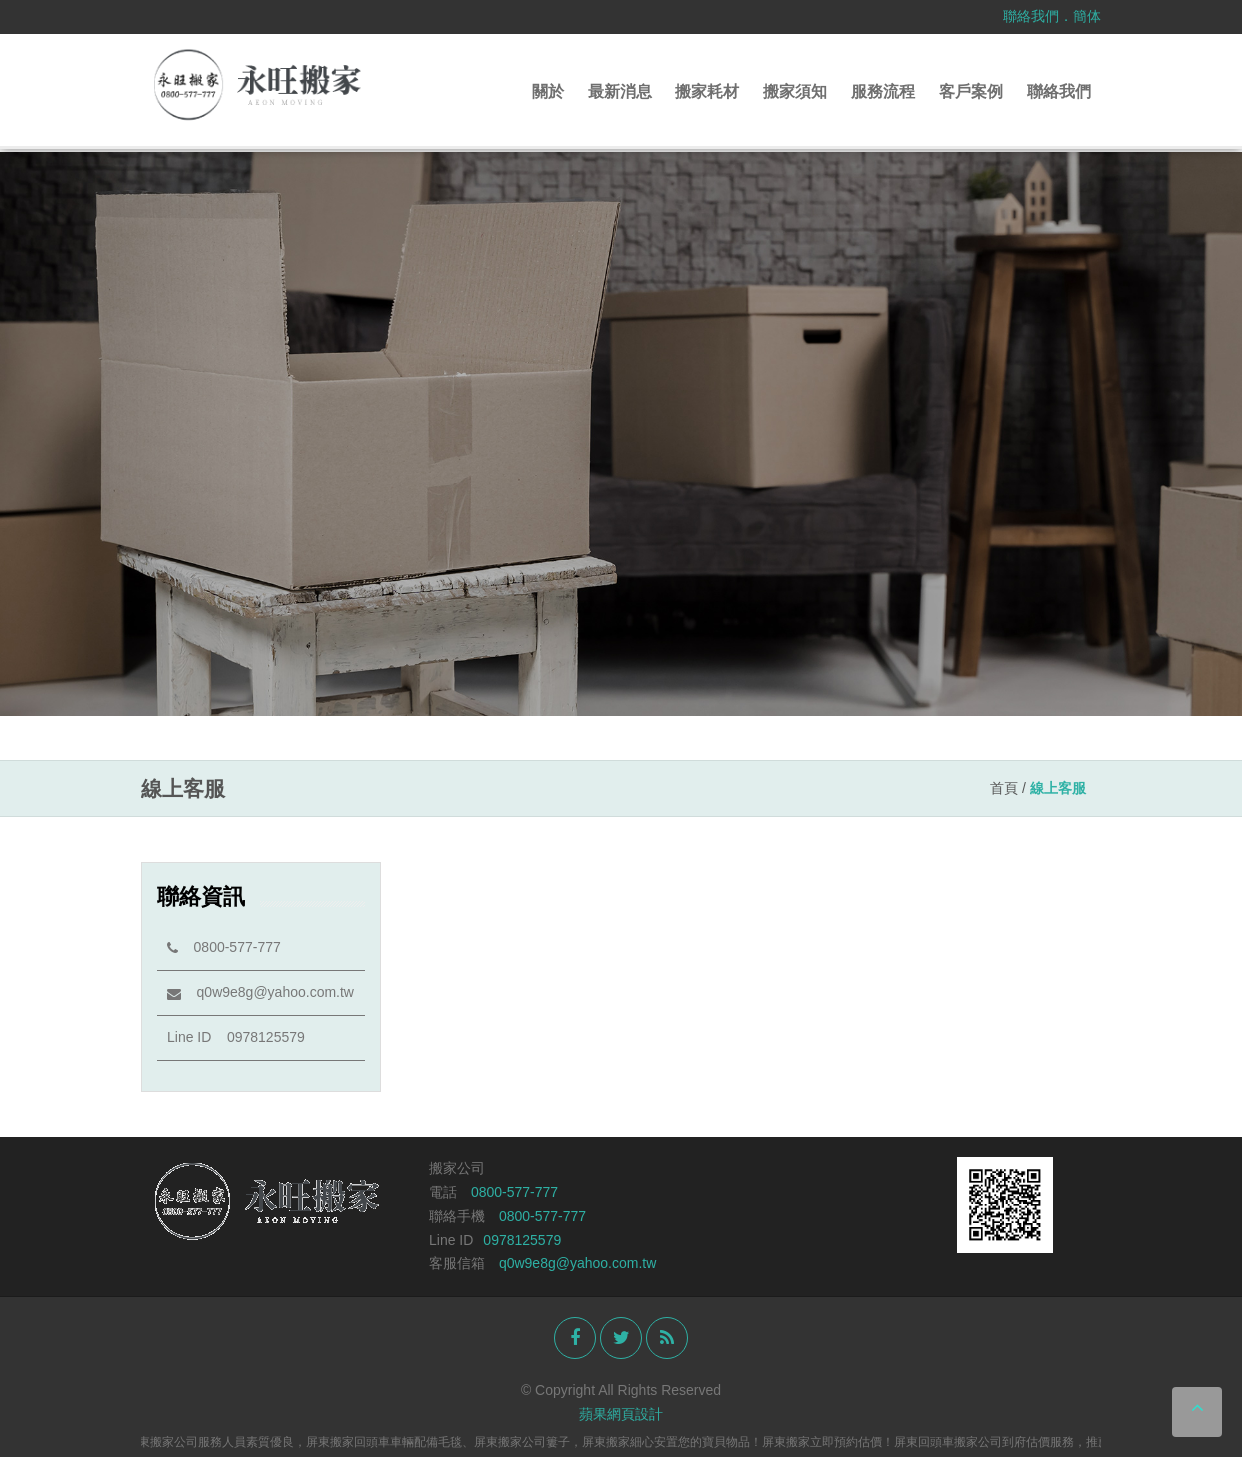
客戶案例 (971, 91)
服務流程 (883, 91)
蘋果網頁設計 (621, 1414)
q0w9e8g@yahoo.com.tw (260, 992)
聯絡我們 (1031, 16)
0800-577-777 (224, 947)
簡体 (1087, 16)
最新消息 (620, 91)
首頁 (1004, 788)
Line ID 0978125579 (236, 1037)
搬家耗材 (707, 91)
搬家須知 (795, 91)
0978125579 (522, 1240)
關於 (548, 91)
